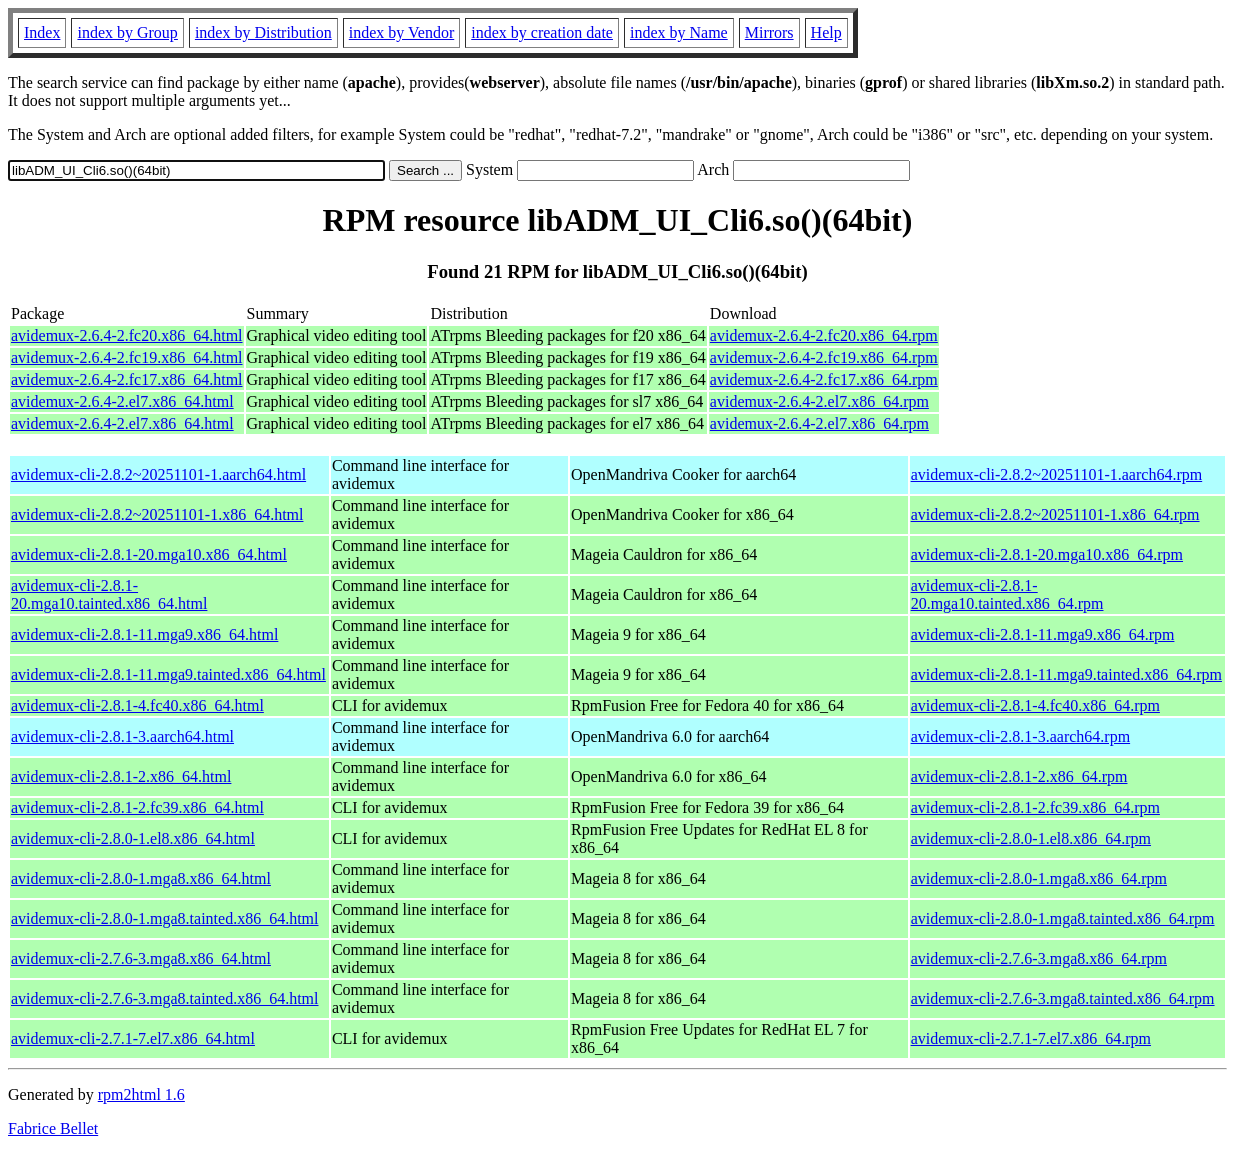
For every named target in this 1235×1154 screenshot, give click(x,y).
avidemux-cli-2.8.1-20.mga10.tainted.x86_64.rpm (1007, 594)
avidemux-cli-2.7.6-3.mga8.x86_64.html (141, 958)
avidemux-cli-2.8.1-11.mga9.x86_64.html (144, 634)
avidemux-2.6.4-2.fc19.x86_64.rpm (824, 357)
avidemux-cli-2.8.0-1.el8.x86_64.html (133, 838)
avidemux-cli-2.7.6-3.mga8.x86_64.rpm (1039, 958)
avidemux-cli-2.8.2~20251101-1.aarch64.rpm (1057, 474)
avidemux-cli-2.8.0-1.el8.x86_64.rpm (1031, 838)
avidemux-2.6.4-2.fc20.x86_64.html (127, 335)
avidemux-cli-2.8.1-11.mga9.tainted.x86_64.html (168, 674)
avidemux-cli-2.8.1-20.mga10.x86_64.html (149, 554)
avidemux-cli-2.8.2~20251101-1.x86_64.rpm (1055, 514)
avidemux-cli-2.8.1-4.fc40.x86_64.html (137, 705)
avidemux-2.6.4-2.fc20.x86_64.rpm (824, 335)
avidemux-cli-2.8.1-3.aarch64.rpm (1020, 736)
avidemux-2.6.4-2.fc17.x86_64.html (127, 379)
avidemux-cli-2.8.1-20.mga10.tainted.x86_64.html (109, 594)
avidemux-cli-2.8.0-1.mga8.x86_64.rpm (1039, 878)
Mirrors (769, 32)
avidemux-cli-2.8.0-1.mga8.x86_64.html (141, 878)
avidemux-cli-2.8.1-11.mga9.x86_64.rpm (1043, 634)
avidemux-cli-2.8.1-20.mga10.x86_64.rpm (1047, 554)
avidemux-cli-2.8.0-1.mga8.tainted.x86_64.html (165, 918)
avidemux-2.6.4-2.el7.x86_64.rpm (819, 401)
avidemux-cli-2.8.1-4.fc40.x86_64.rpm (1035, 705)
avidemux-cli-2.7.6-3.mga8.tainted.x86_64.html (165, 998)
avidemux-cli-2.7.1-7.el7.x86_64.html (133, 1038)
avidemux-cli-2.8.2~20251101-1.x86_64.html (157, 514)
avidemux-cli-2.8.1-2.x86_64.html (121, 776)
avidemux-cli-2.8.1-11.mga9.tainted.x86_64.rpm (1066, 674)
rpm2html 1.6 (141, 1094)
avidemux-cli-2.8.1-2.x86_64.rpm (1019, 776)
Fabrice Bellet (53, 1128)
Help (826, 32)
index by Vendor (401, 32)
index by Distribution (263, 32)
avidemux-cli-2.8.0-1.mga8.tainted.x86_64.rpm (1063, 918)
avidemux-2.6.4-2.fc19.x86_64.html (127, 357)
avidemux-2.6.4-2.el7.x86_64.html (122, 401)
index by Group (127, 32)
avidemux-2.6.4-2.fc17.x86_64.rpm (824, 379)
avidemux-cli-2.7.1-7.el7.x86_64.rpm (1031, 1038)
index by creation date (542, 32)
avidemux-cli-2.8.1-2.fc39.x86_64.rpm (1035, 807)
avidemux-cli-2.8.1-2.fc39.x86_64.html (137, 807)
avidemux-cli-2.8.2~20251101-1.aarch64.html (158, 474)
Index (42, 32)
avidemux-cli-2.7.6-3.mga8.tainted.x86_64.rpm (1063, 998)
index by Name (679, 32)
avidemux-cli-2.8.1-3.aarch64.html (122, 736)
